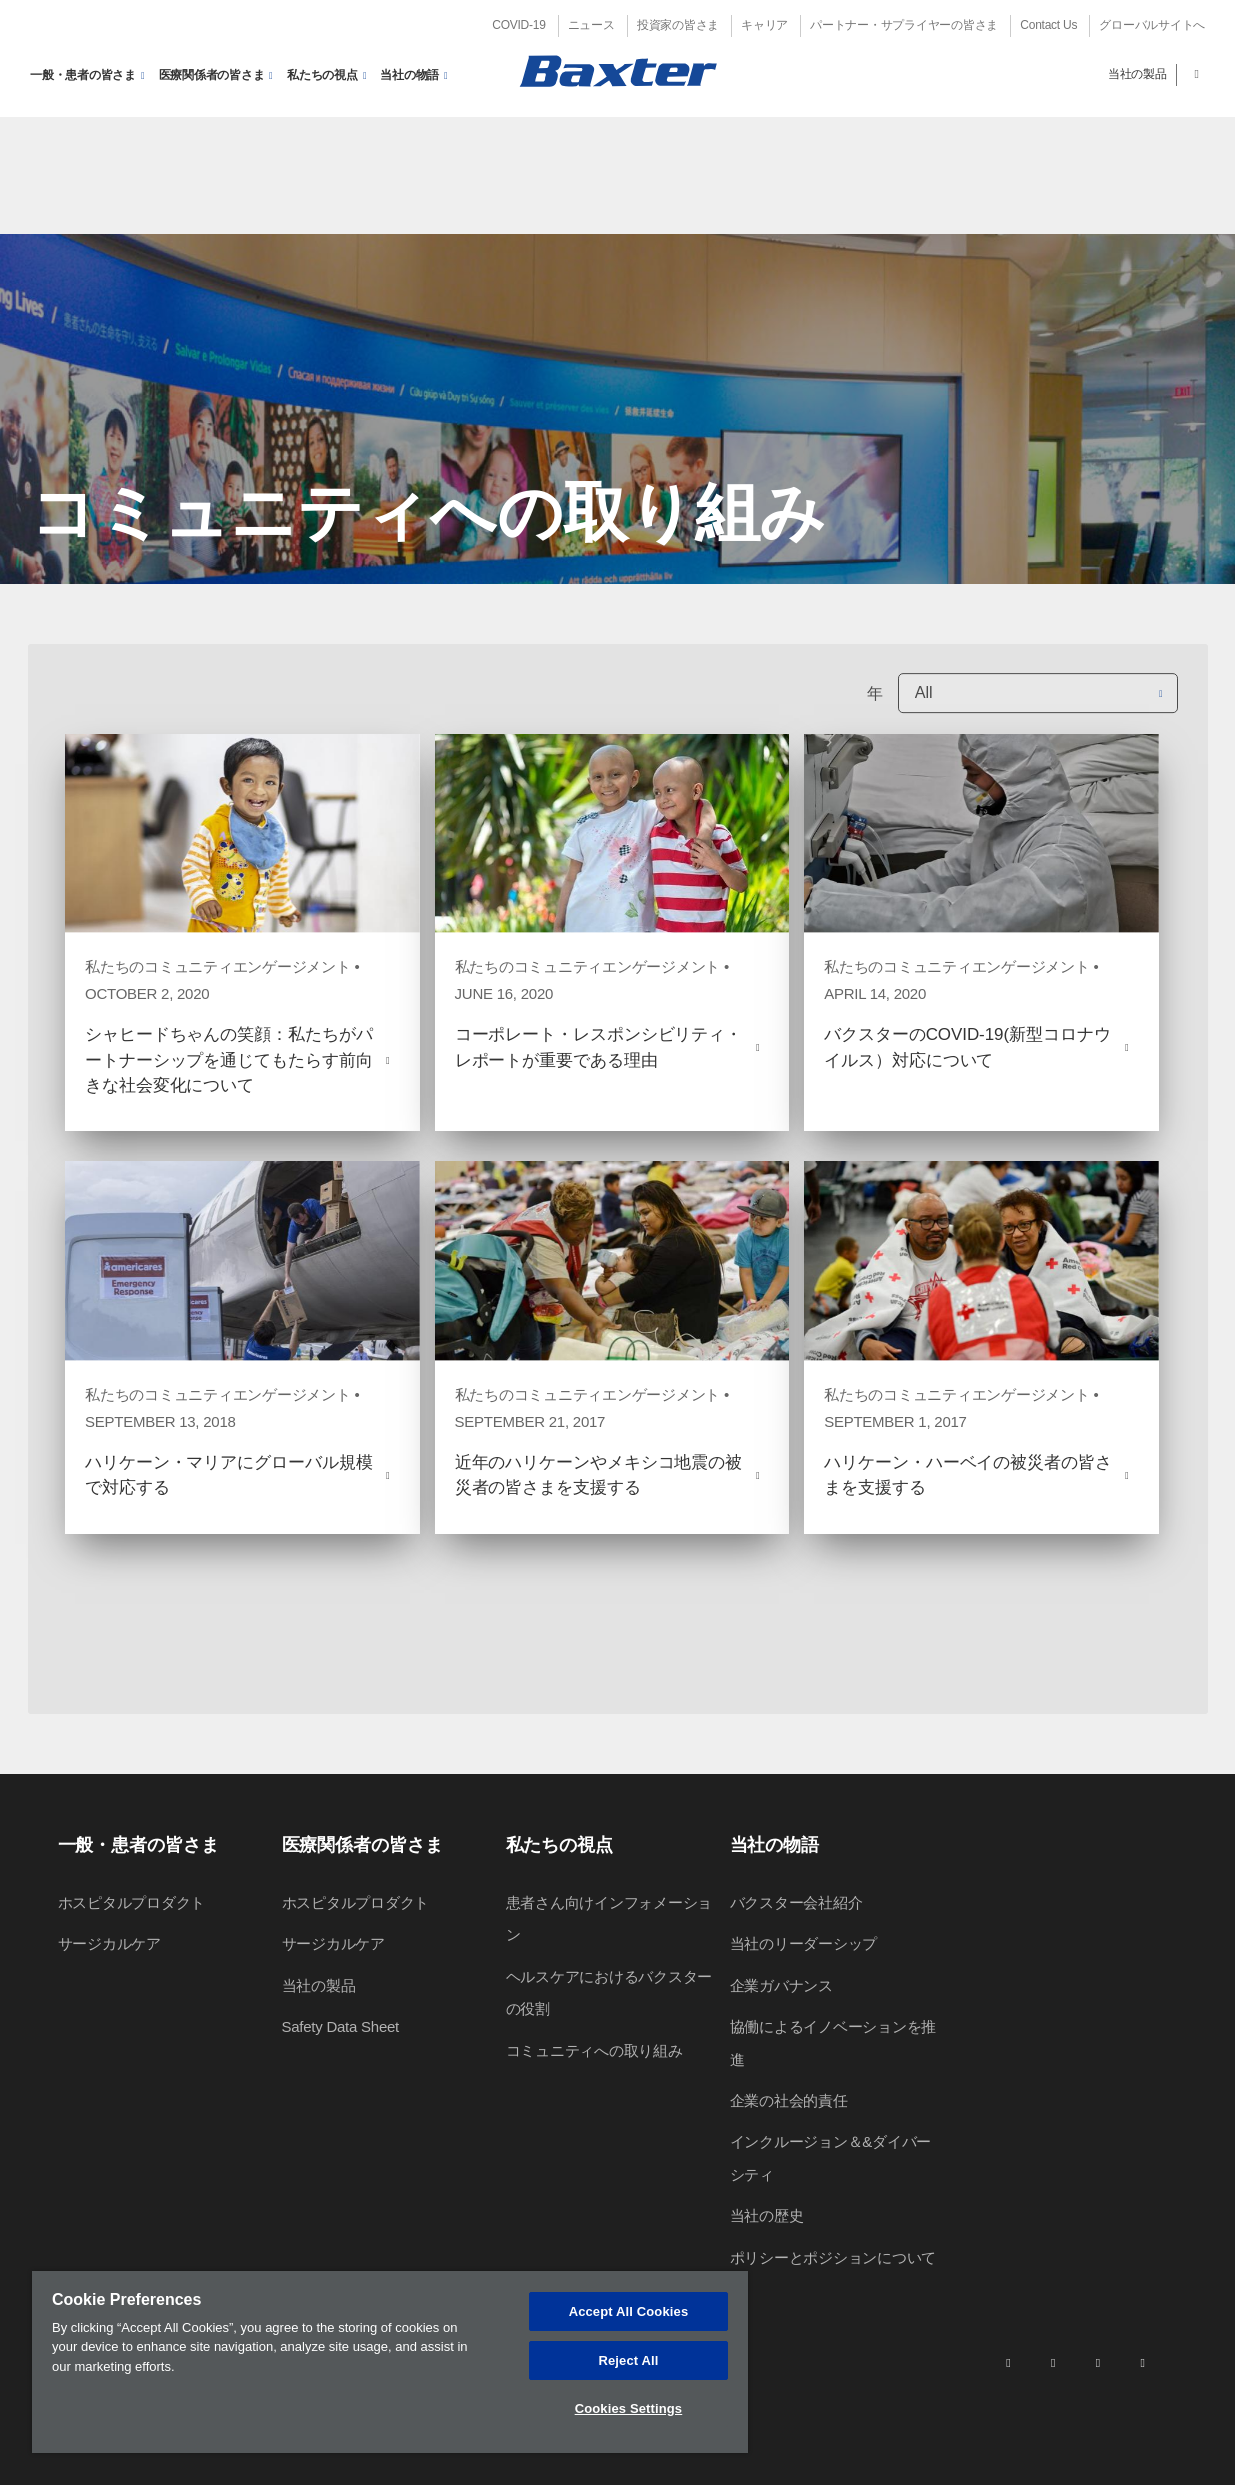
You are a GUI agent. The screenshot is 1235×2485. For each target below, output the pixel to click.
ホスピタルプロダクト (132, 1902)
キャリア (764, 25)
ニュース (591, 25)
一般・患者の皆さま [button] (83, 75)
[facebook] (1053, 2362)
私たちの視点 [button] (322, 75)
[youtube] (1143, 2362)
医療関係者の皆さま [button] (212, 75)
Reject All (628, 2360)
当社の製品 (1137, 74)
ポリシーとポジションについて (833, 2257)
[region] (390, 2362)
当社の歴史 (767, 2215)
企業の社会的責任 (789, 2100)
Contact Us (1048, 25)
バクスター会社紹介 (796, 1902)
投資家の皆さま (678, 25)
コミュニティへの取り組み (594, 2050)
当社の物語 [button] (409, 75)
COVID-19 (518, 25)
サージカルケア (109, 1943)
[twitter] (1098, 2362)
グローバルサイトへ (1152, 25)
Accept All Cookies (629, 2311)
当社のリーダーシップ (804, 1943)
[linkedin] (1008, 2362)
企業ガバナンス (781, 1985)
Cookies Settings (629, 2408)
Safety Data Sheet (341, 2026)
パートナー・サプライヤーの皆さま (904, 25)
